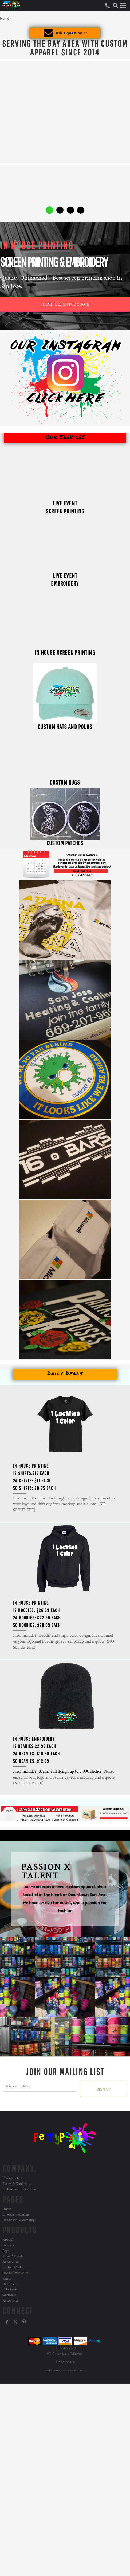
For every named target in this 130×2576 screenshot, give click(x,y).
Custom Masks (13, 2267)
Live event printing (16, 2214)
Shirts (7, 2278)
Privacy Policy (12, 2178)
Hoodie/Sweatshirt (15, 2273)
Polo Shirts (10, 2289)
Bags (6, 2251)
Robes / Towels (13, 2256)
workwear (9, 2295)
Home (7, 2209)
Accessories (10, 2262)
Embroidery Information (19, 2189)
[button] (115, 5)
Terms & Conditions (17, 2184)
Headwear (9, 2245)
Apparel (8, 2239)
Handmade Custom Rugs (19, 2220)
